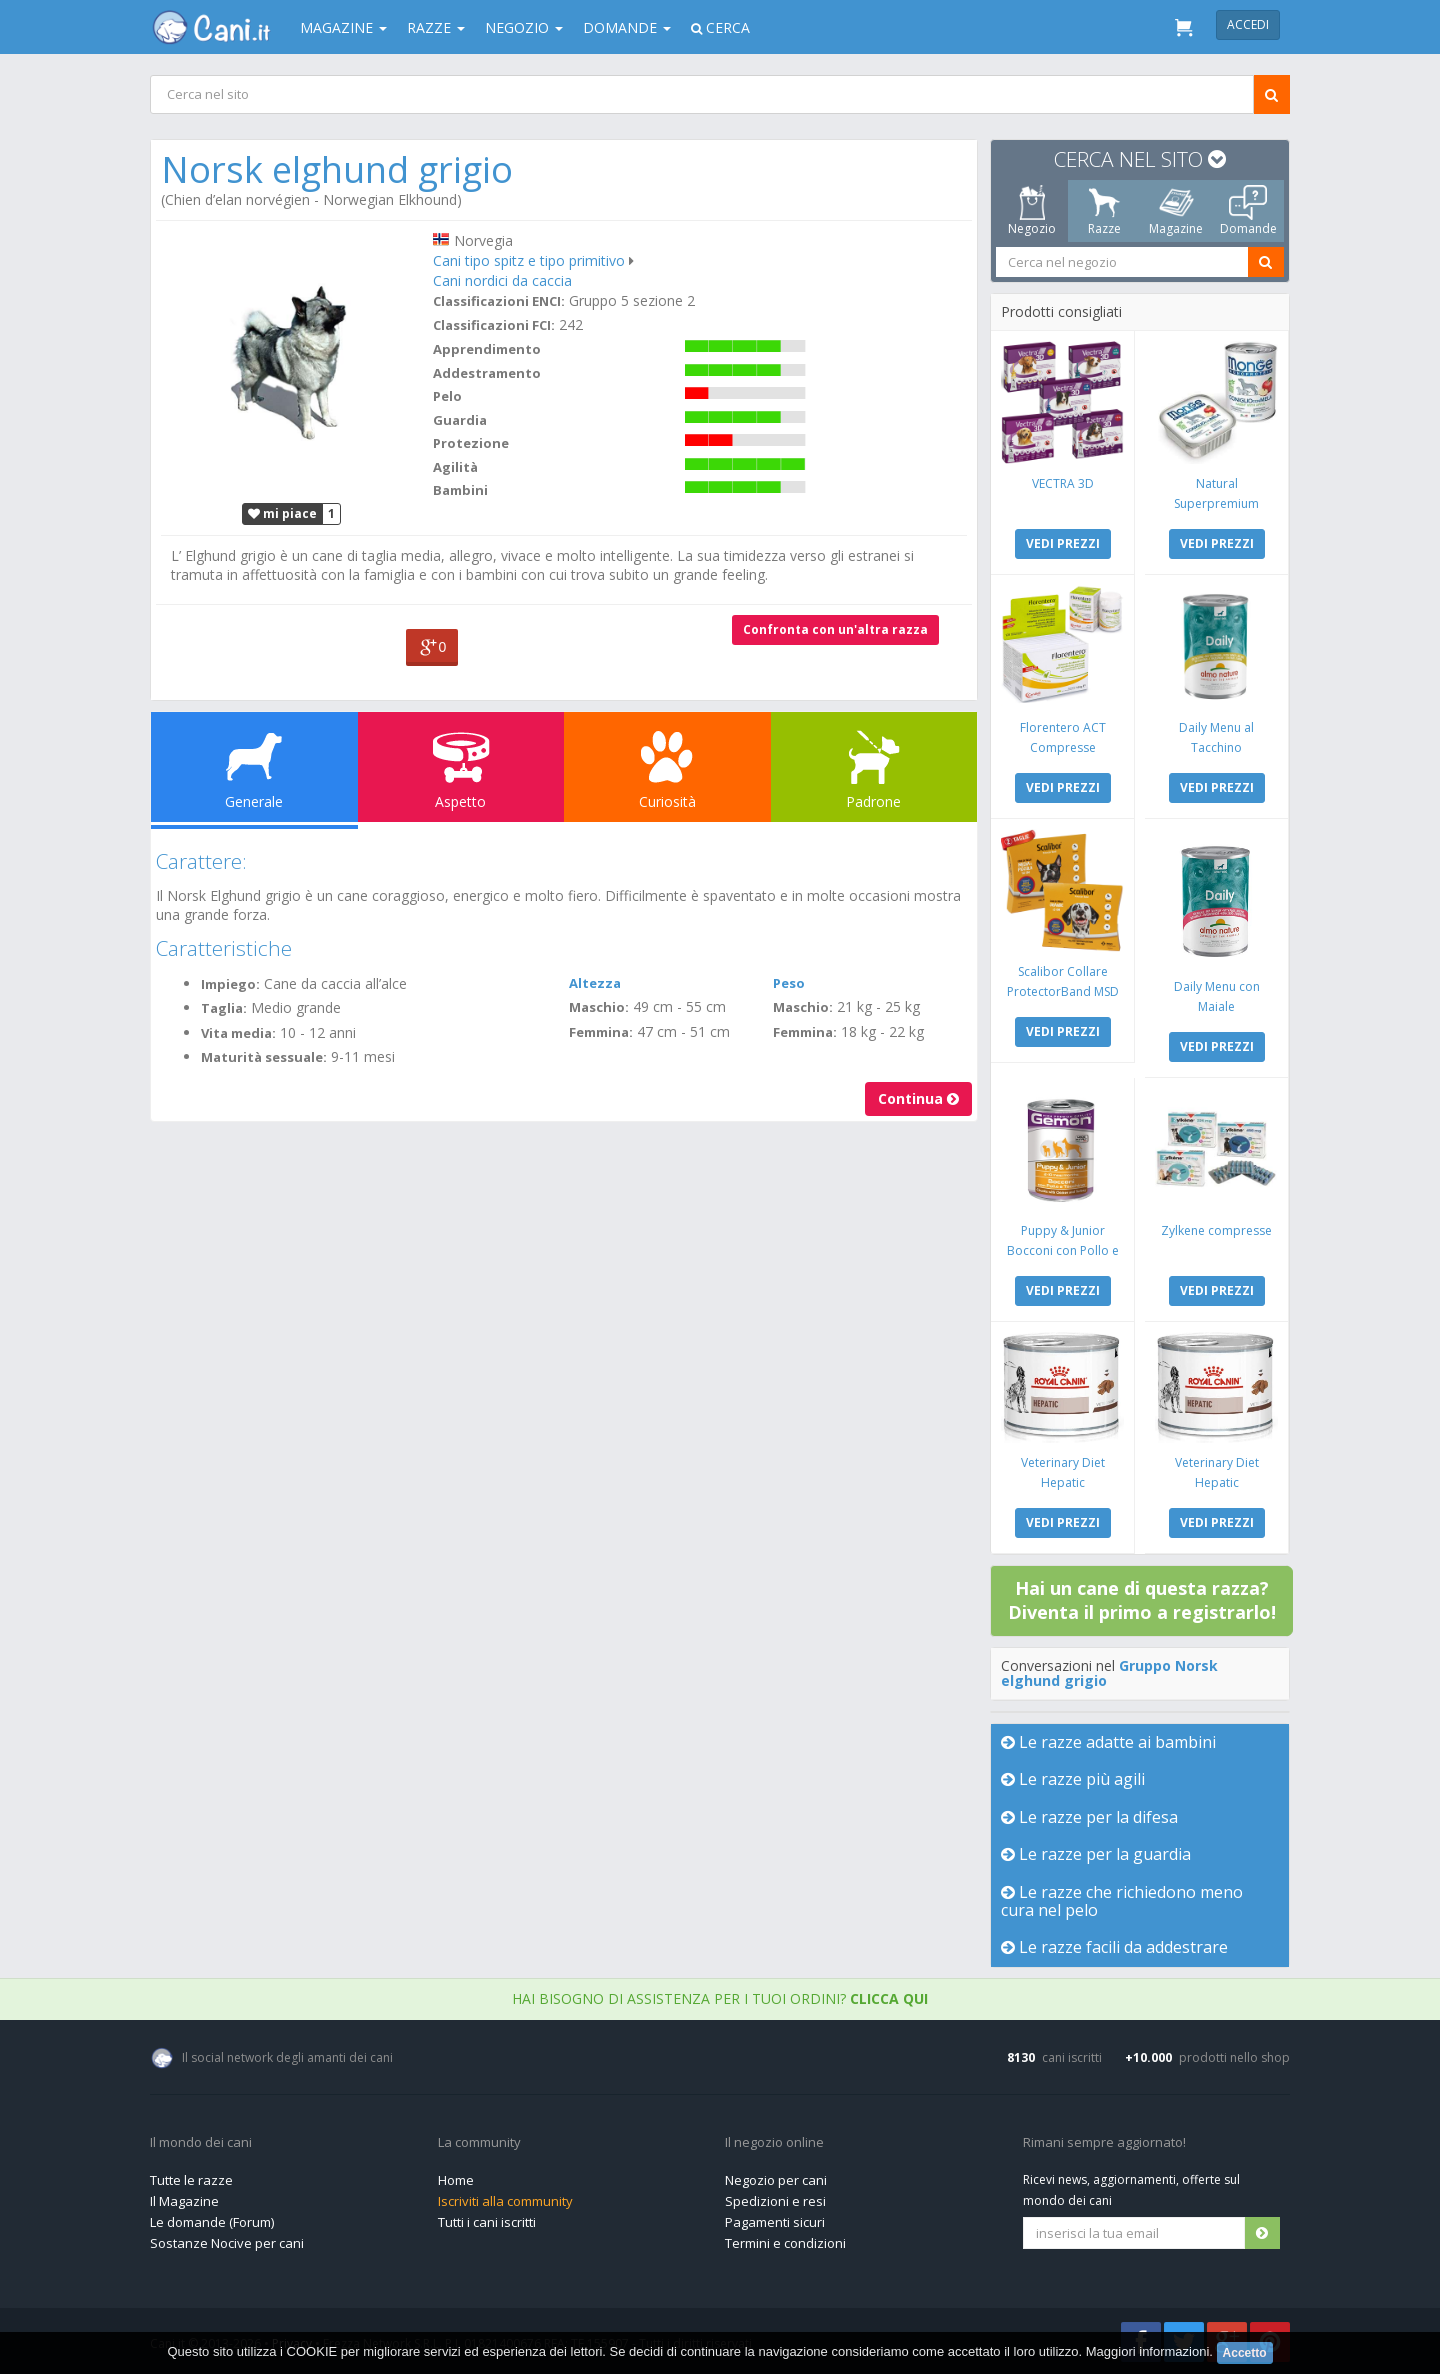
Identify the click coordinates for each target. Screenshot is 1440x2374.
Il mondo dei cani (201, 2143)
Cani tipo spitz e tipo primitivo (529, 260)
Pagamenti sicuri (775, 2222)
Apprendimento (487, 349)
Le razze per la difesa (1089, 1817)
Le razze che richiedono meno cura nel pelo (1122, 1901)
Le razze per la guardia (1096, 1854)
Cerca (720, 27)
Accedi (1248, 24)
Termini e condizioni (785, 2243)
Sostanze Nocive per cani (227, 2243)
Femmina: (601, 1032)
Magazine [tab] (1176, 211)
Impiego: (230, 984)
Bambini (460, 490)
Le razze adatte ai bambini (1108, 1742)
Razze (436, 27)
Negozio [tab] (1032, 211)
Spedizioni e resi (775, 2201)
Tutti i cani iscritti (487, 2222)
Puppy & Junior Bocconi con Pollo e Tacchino (1063, 1250)
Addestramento (487, 373)
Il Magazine (184, 2201)
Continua (918, 1098)
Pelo (447, 396)
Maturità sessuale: (264, 1057)
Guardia (460, 420)
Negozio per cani (776, 2180)
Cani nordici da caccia (502, 280)
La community (479, 2143)
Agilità (455, 467)
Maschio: (599, 1007)
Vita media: (238, 1033)
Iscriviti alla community (505, 2201)
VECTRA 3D (1063, 483)
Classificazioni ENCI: (499, 301)
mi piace (282, 513)
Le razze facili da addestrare (1114, 1947)
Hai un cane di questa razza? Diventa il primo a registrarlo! (1142, 1600)
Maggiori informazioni (1148, 2351)
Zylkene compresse (1216, 1230)
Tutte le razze (191, 2180)
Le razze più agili (1073, 1779)
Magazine (343, 27)
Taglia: (224, 1008)
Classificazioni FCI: (494, 325)
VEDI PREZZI (1063, 543)
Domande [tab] (1248, 211)
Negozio (524, 27)
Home (456, 2180)
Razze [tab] (1104, 211)
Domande (627, 27)
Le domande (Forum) (212, 2222)
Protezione (471, 443)
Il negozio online (774, 2143)
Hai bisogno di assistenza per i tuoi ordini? (720, 1998)
